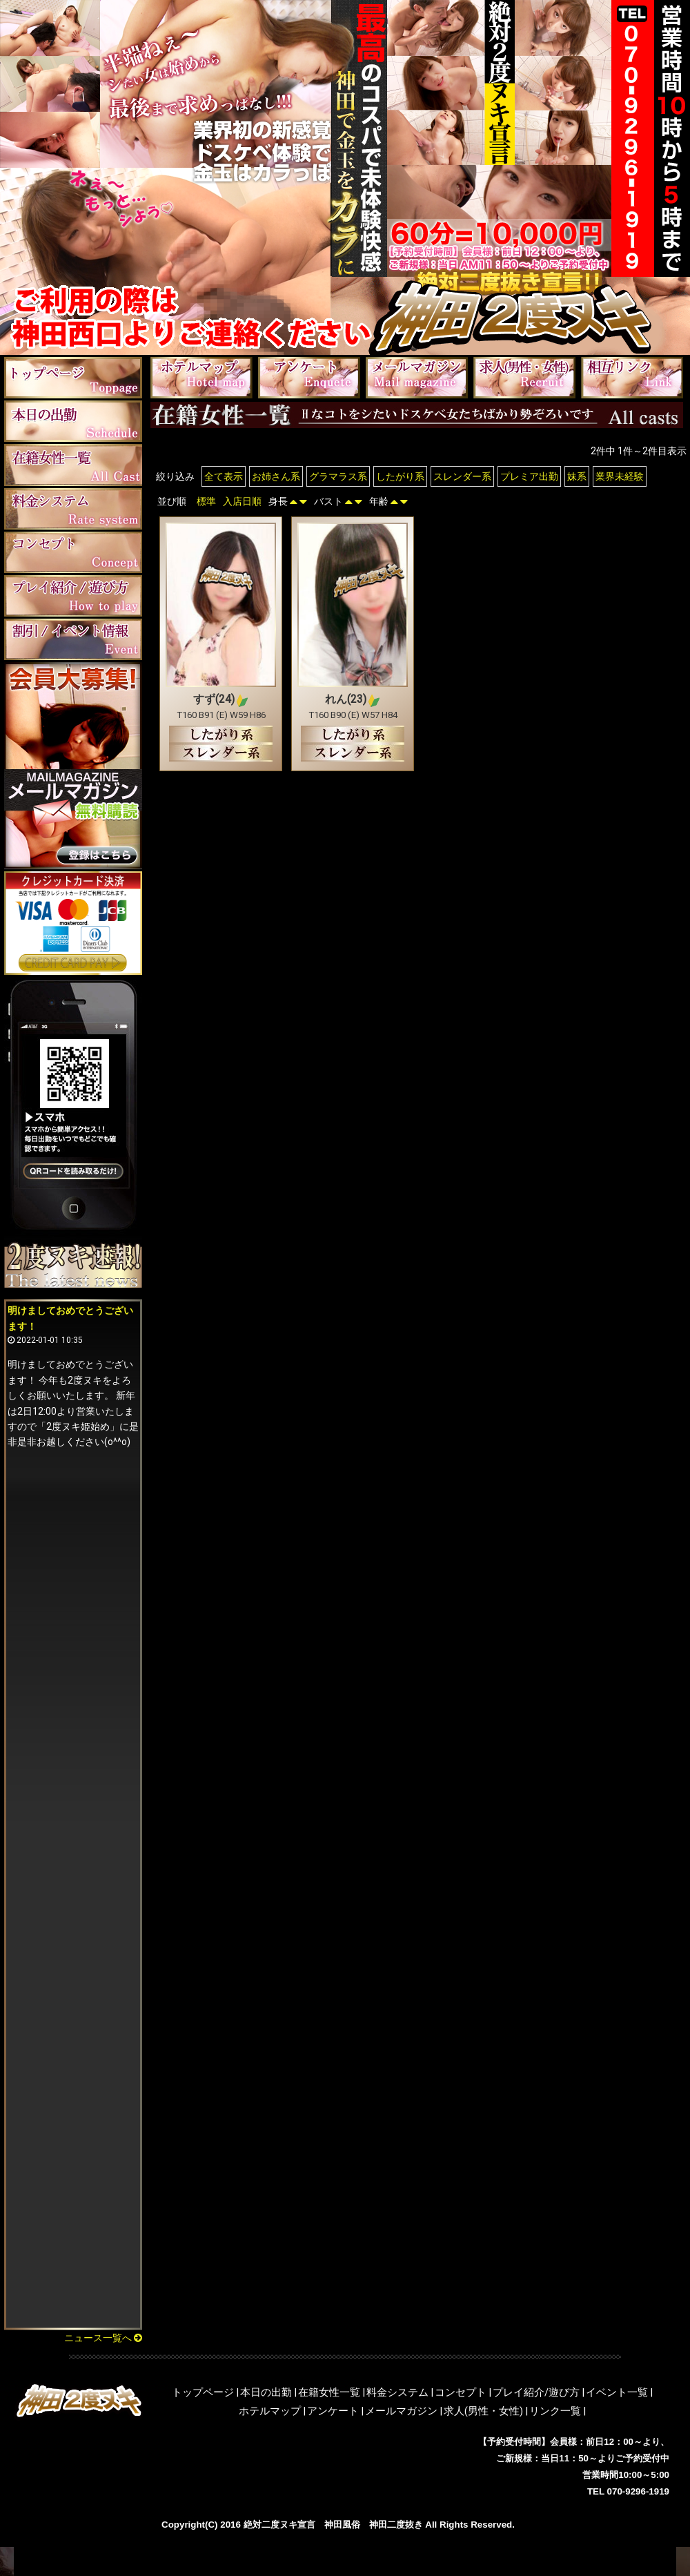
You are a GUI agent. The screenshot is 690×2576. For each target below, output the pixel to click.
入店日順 (242, 501)
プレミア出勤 (529, 476)
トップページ (203, 2392)
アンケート (333, 2411)
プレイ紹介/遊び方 (536, 2392)
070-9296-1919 (638, 2491)
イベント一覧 (617, 2392)
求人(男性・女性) (483, 2411)
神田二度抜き (396, 2524)
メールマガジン (401, 2411)
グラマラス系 (338, 476)
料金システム (397, 2392)
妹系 (576, 476)
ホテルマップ (270, 2411)
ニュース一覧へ (103, 2337)
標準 (206, 501)
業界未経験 (619, 476)
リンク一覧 (555, 2411)
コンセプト (460, 2392)
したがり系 (400, 476)
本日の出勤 (266, 2392)
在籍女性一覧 (329, 2392)
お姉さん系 (276, 476)
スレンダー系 (462, 476)
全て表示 (223, 476)
